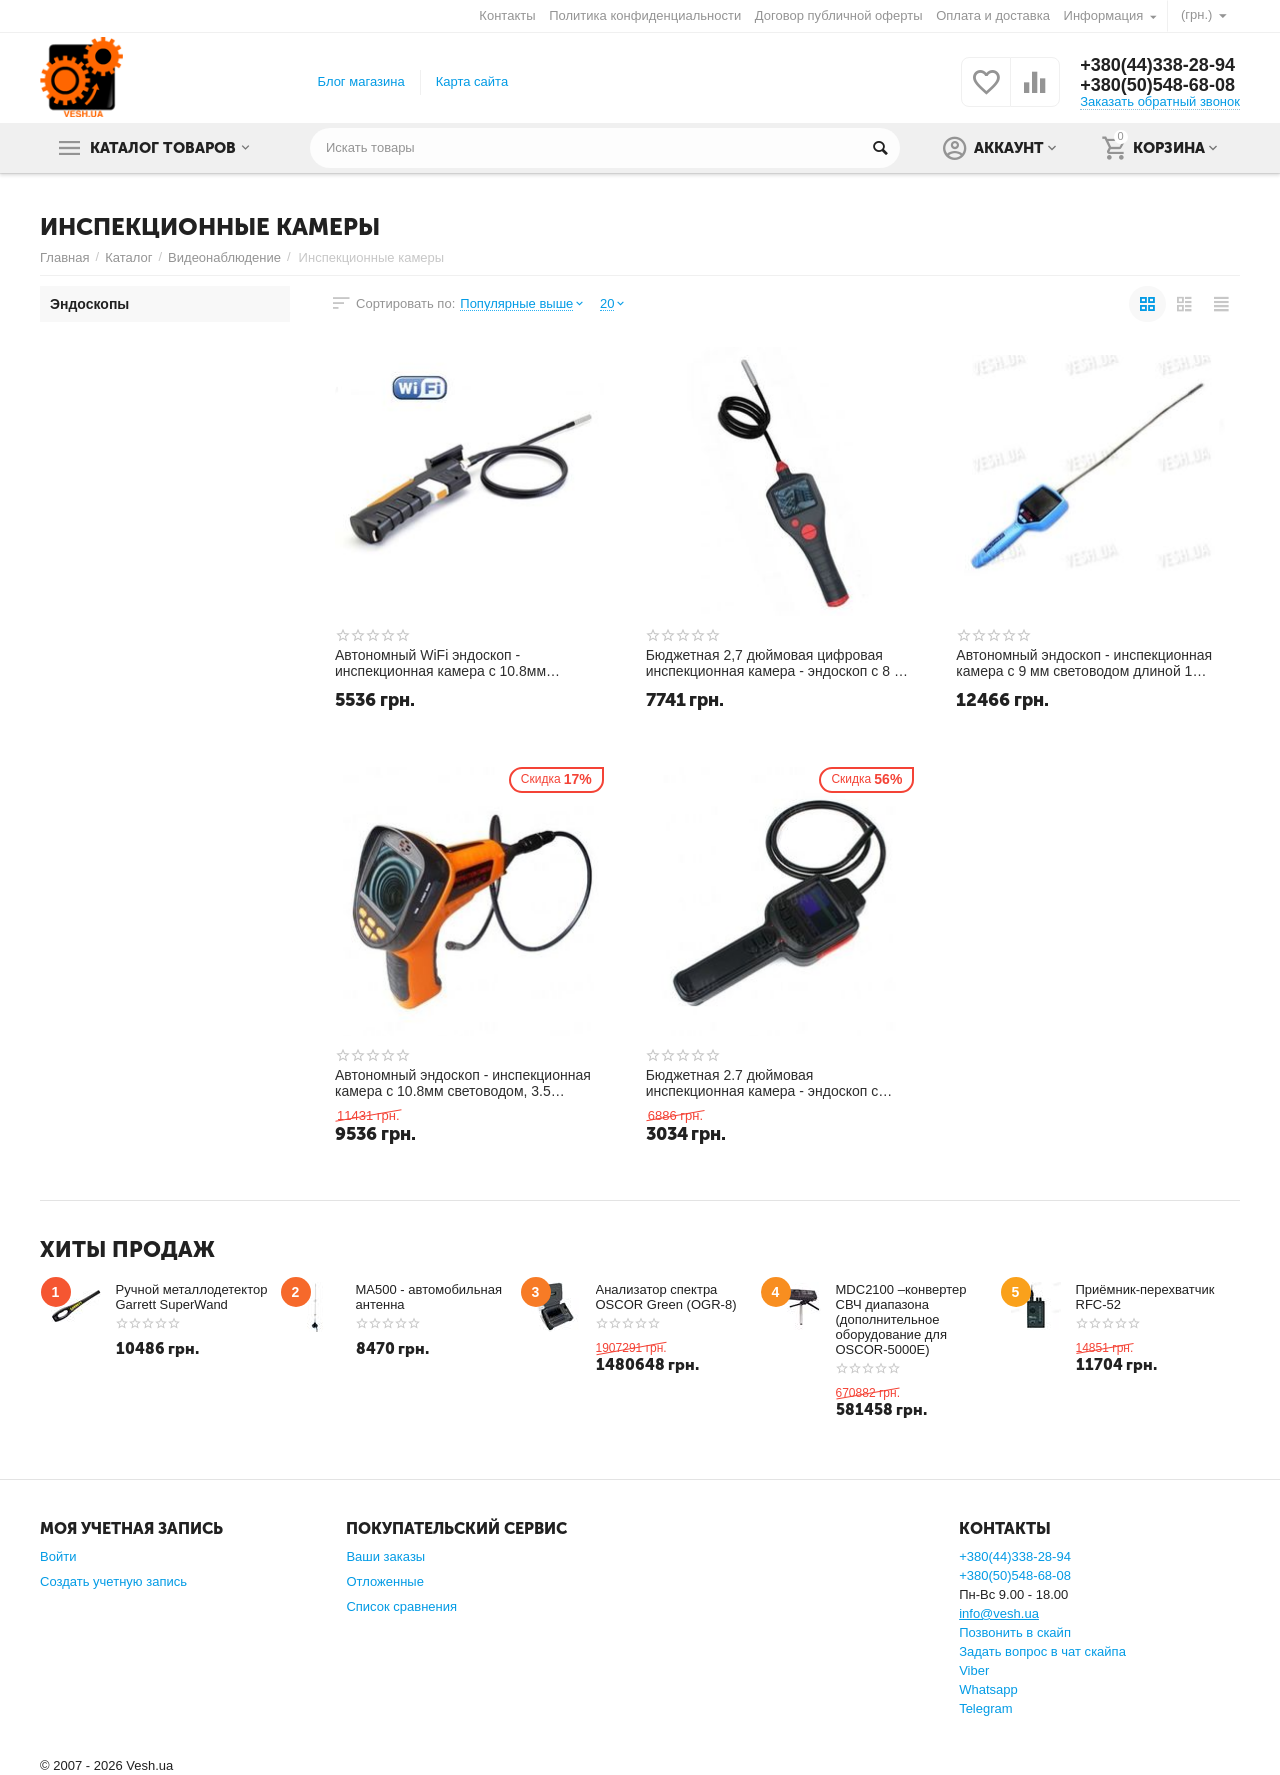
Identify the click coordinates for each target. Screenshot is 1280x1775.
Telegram (986, 1708)
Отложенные (385, 1581)
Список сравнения (401, 1606)
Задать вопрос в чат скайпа (1042, 1651)
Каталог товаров (163, 148)
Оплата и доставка (993, 15)
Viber (974, 1670)
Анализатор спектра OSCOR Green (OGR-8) (666, 1297)
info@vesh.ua (999, 1613)
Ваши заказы (385, 1556)
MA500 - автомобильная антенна (429, 1297)
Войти (58, 1556)
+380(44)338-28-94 (1157, 65)
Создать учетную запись (113, 1581)
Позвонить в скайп (1015, 1632)
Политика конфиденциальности (645, 15)
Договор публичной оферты (839, 15)
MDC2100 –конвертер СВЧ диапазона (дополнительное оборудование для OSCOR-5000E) (901, 1319)
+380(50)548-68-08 (1157, 85)
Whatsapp (988, 1689)
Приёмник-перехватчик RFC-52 (1145, 1297)
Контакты (507, 15)
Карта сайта (472, 81)
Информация (1104, 15)
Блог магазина (361, 81)
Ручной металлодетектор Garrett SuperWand (192, 1297)
